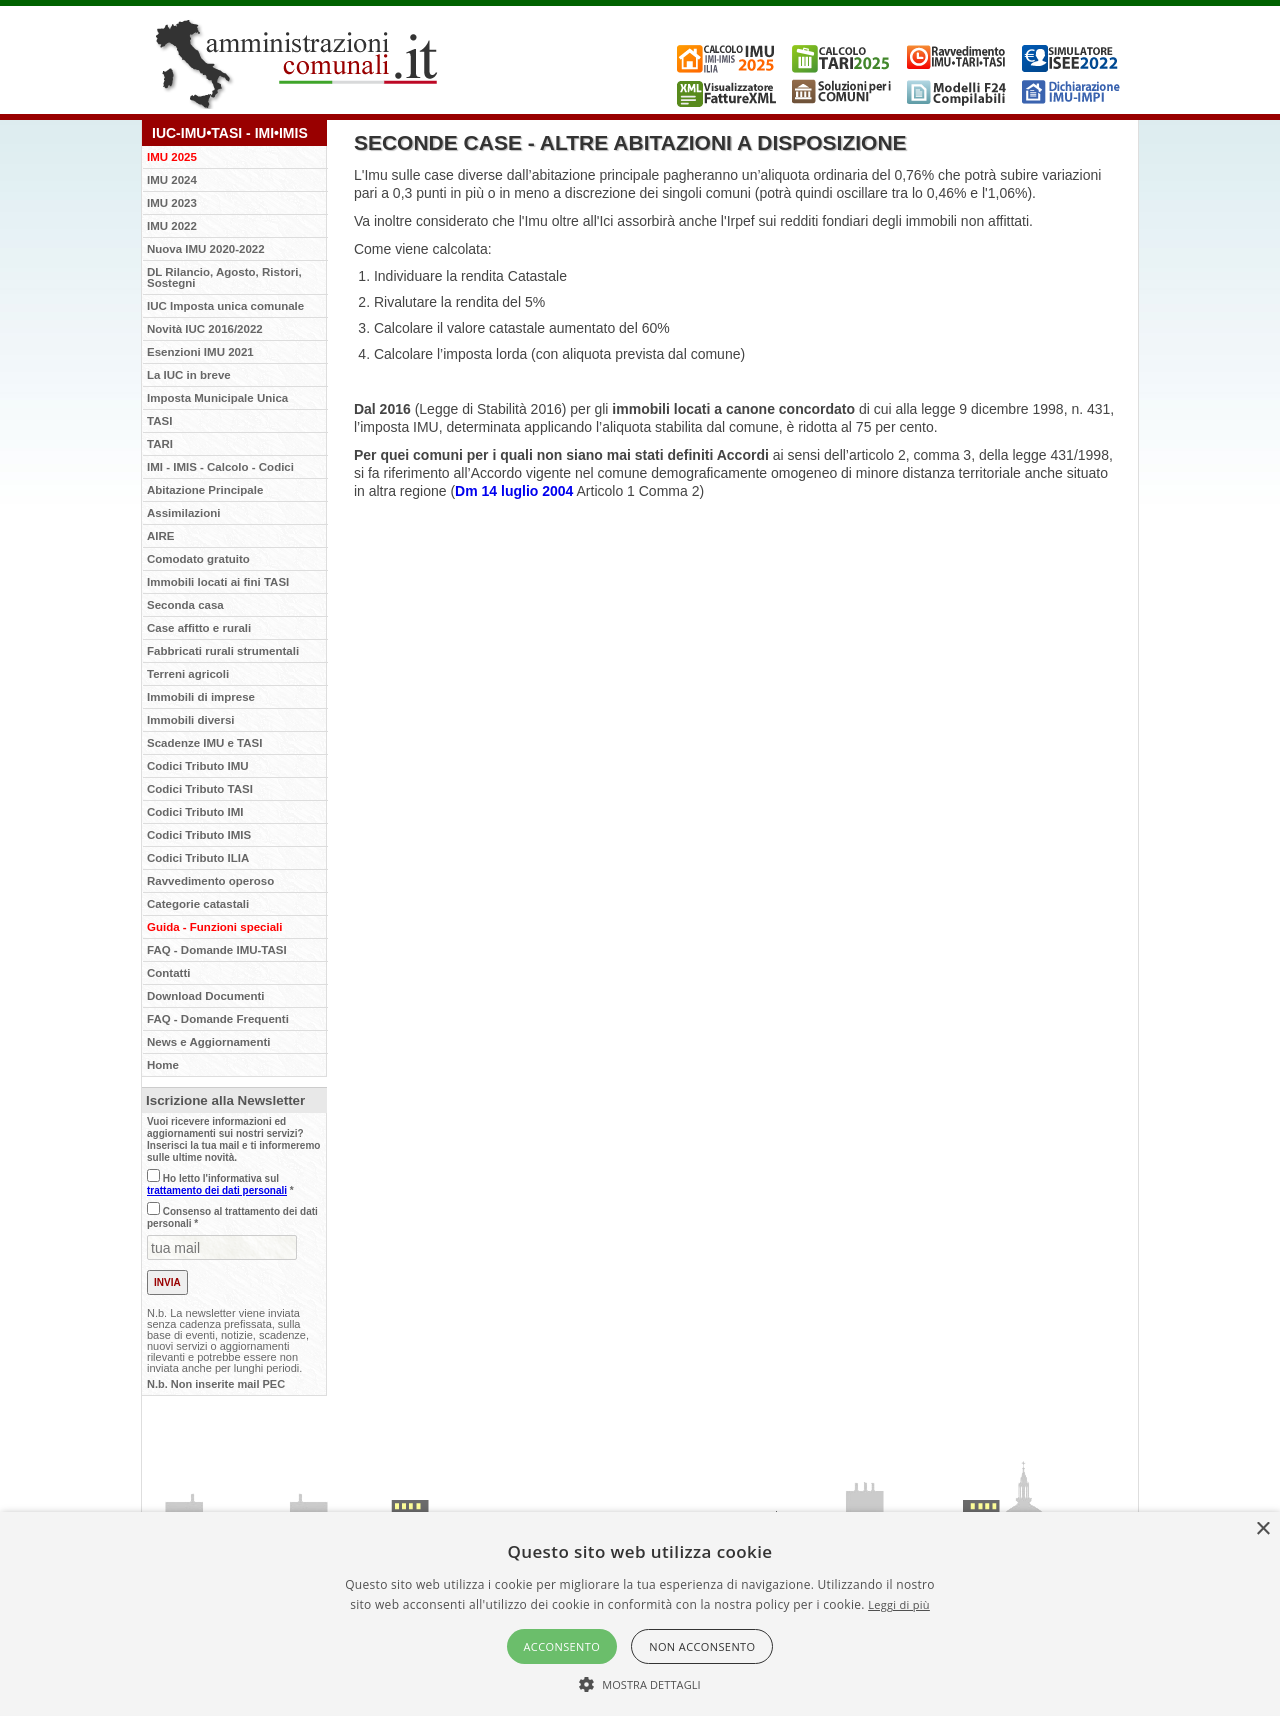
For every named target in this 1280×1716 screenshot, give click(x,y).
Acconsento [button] (562, 1646)
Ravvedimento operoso (210, 881)
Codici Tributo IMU (198, 766)
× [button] (1262, 1529)
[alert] (640, 1614)
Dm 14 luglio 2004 (514, 491)
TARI (160, 444)
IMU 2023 (172, 203)
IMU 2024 (172, 180)
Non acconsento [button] (702, 1646)
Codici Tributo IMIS (199, 835)
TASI (159, 421)
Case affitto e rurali (199, 628)
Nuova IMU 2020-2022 (206, 249)
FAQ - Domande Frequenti (218, 1019)
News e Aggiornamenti (209, 1042)
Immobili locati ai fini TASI (218, 582)
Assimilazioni (184, 513)
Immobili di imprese (201, 697)
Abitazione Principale (205, 490)
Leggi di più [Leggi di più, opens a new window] (899, 1604)
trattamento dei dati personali (217, 1190)
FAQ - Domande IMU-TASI (217, 950)
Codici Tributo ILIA (198, 858)
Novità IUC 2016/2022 (205, 329)
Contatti (168, 973)
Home (163, 1065)
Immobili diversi (191, 720)
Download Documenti (206, 996)
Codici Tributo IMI (195, 812)
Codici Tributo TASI (200, 789)
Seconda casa (185, 605)
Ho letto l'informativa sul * (220, 1184)
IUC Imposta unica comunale (225, 306)
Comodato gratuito (198, 559)
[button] (640, 1683)
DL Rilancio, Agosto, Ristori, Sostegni (224, 277)
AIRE (160, 536)
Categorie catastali (198, 904)
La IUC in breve (189, 375)
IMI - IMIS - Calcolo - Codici (220, 467)
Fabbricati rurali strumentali (223, 651)
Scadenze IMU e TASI (204, 743)
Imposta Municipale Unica (217, 398)
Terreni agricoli (188, 674)
